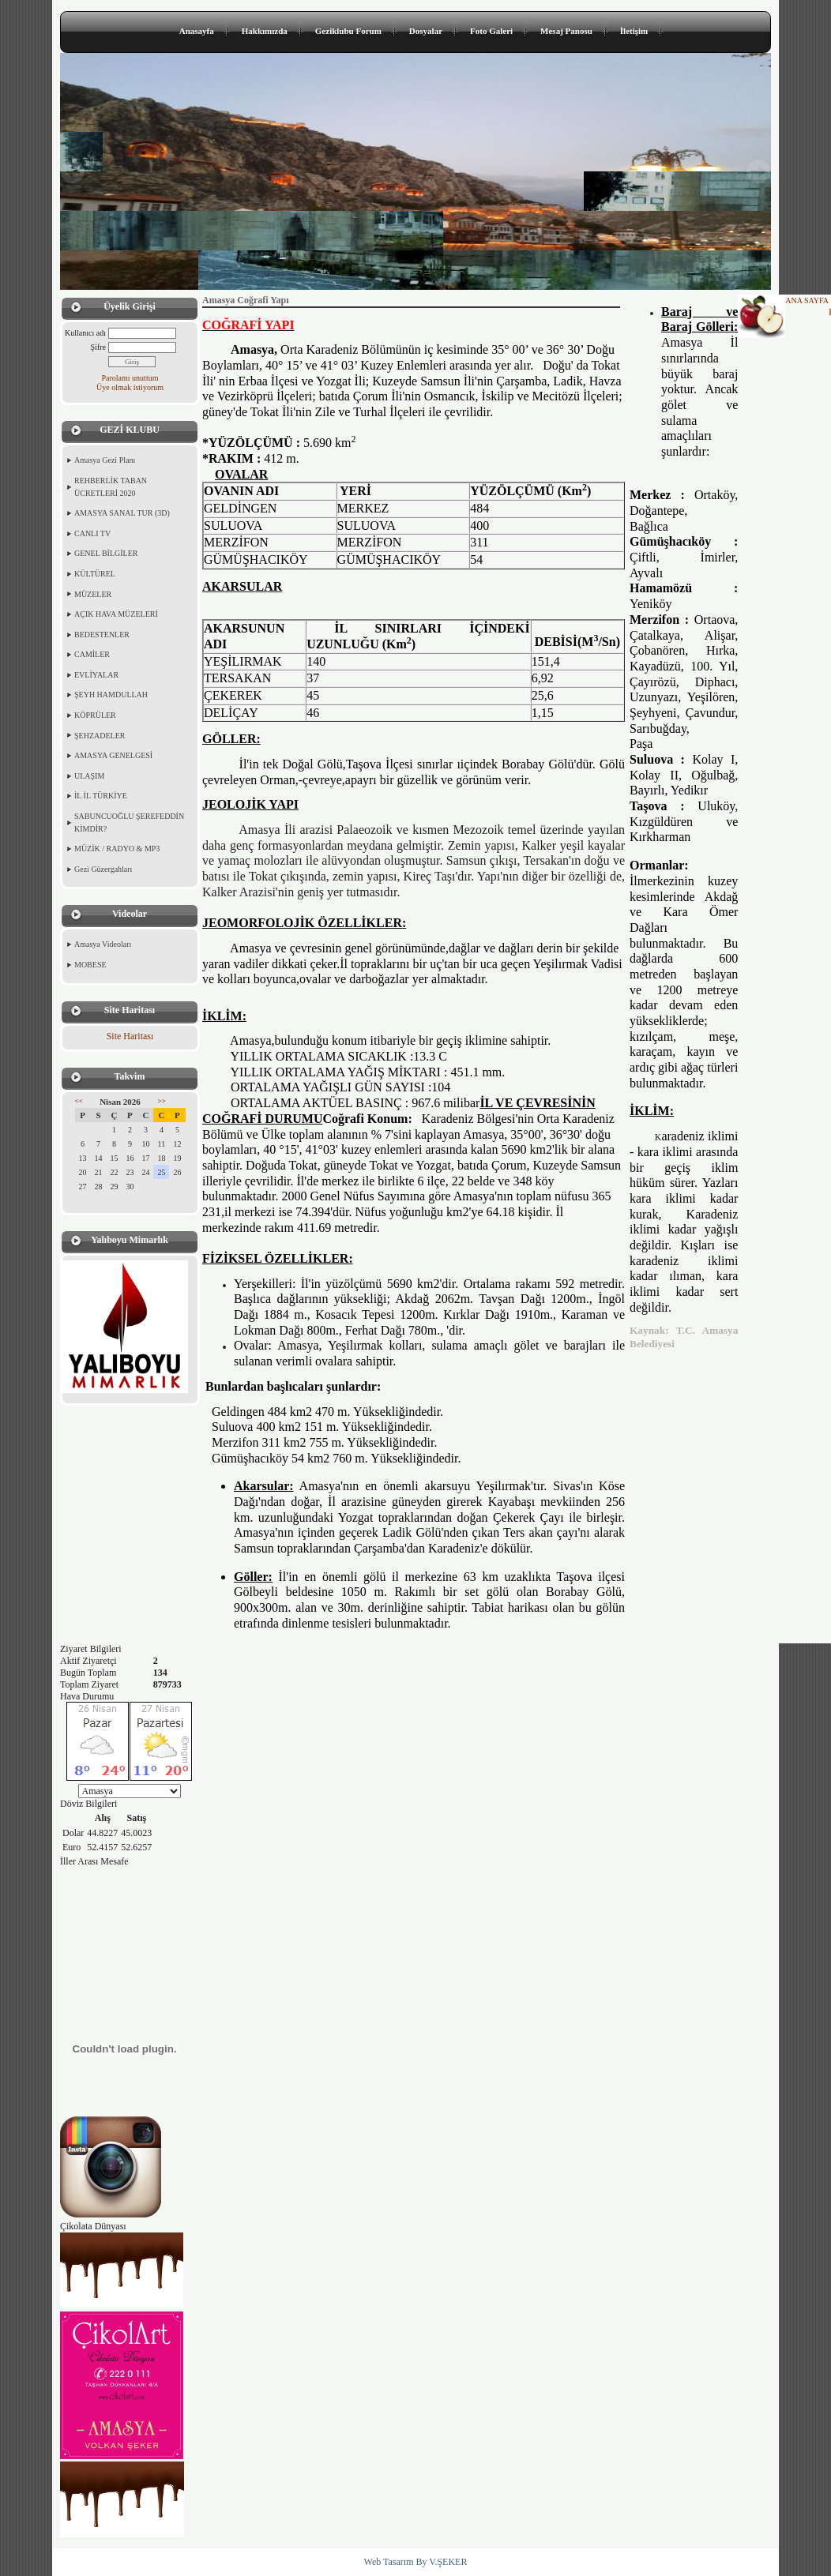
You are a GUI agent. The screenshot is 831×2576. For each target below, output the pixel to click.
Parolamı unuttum (130, 378)
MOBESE (90, 964)
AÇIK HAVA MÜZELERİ (116, 614)
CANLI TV (92, 533)
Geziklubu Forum (348, 31)
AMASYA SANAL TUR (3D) (122, 513)
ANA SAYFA (807, 300)
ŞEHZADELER (99, 735)
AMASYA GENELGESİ (113, 755)
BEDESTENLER (102, 634)
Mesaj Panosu (566, 31)
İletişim (634, 31)
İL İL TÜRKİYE (100, 795)
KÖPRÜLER (95, 715)
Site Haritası (130, 1036)
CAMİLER (92, 654)
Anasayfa (196, 31)
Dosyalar (425, 31)
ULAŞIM (89, 776)
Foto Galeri (491, 31)
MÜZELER (92, 594)
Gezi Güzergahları (103, 869)
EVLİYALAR (96, 674)
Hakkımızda (265, 31)
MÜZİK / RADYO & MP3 (117, 848)
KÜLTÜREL (94, 573)
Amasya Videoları (102, 944)
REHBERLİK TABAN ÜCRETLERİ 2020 (110, 487)
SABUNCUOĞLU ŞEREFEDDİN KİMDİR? (129, 822)
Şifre (98, 347)
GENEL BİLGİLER (105, 553)
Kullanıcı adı (85, 333)
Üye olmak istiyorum (130, 387)
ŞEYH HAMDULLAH (111, 694)
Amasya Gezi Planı (104, 460)
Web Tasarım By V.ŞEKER (416, 2561)
